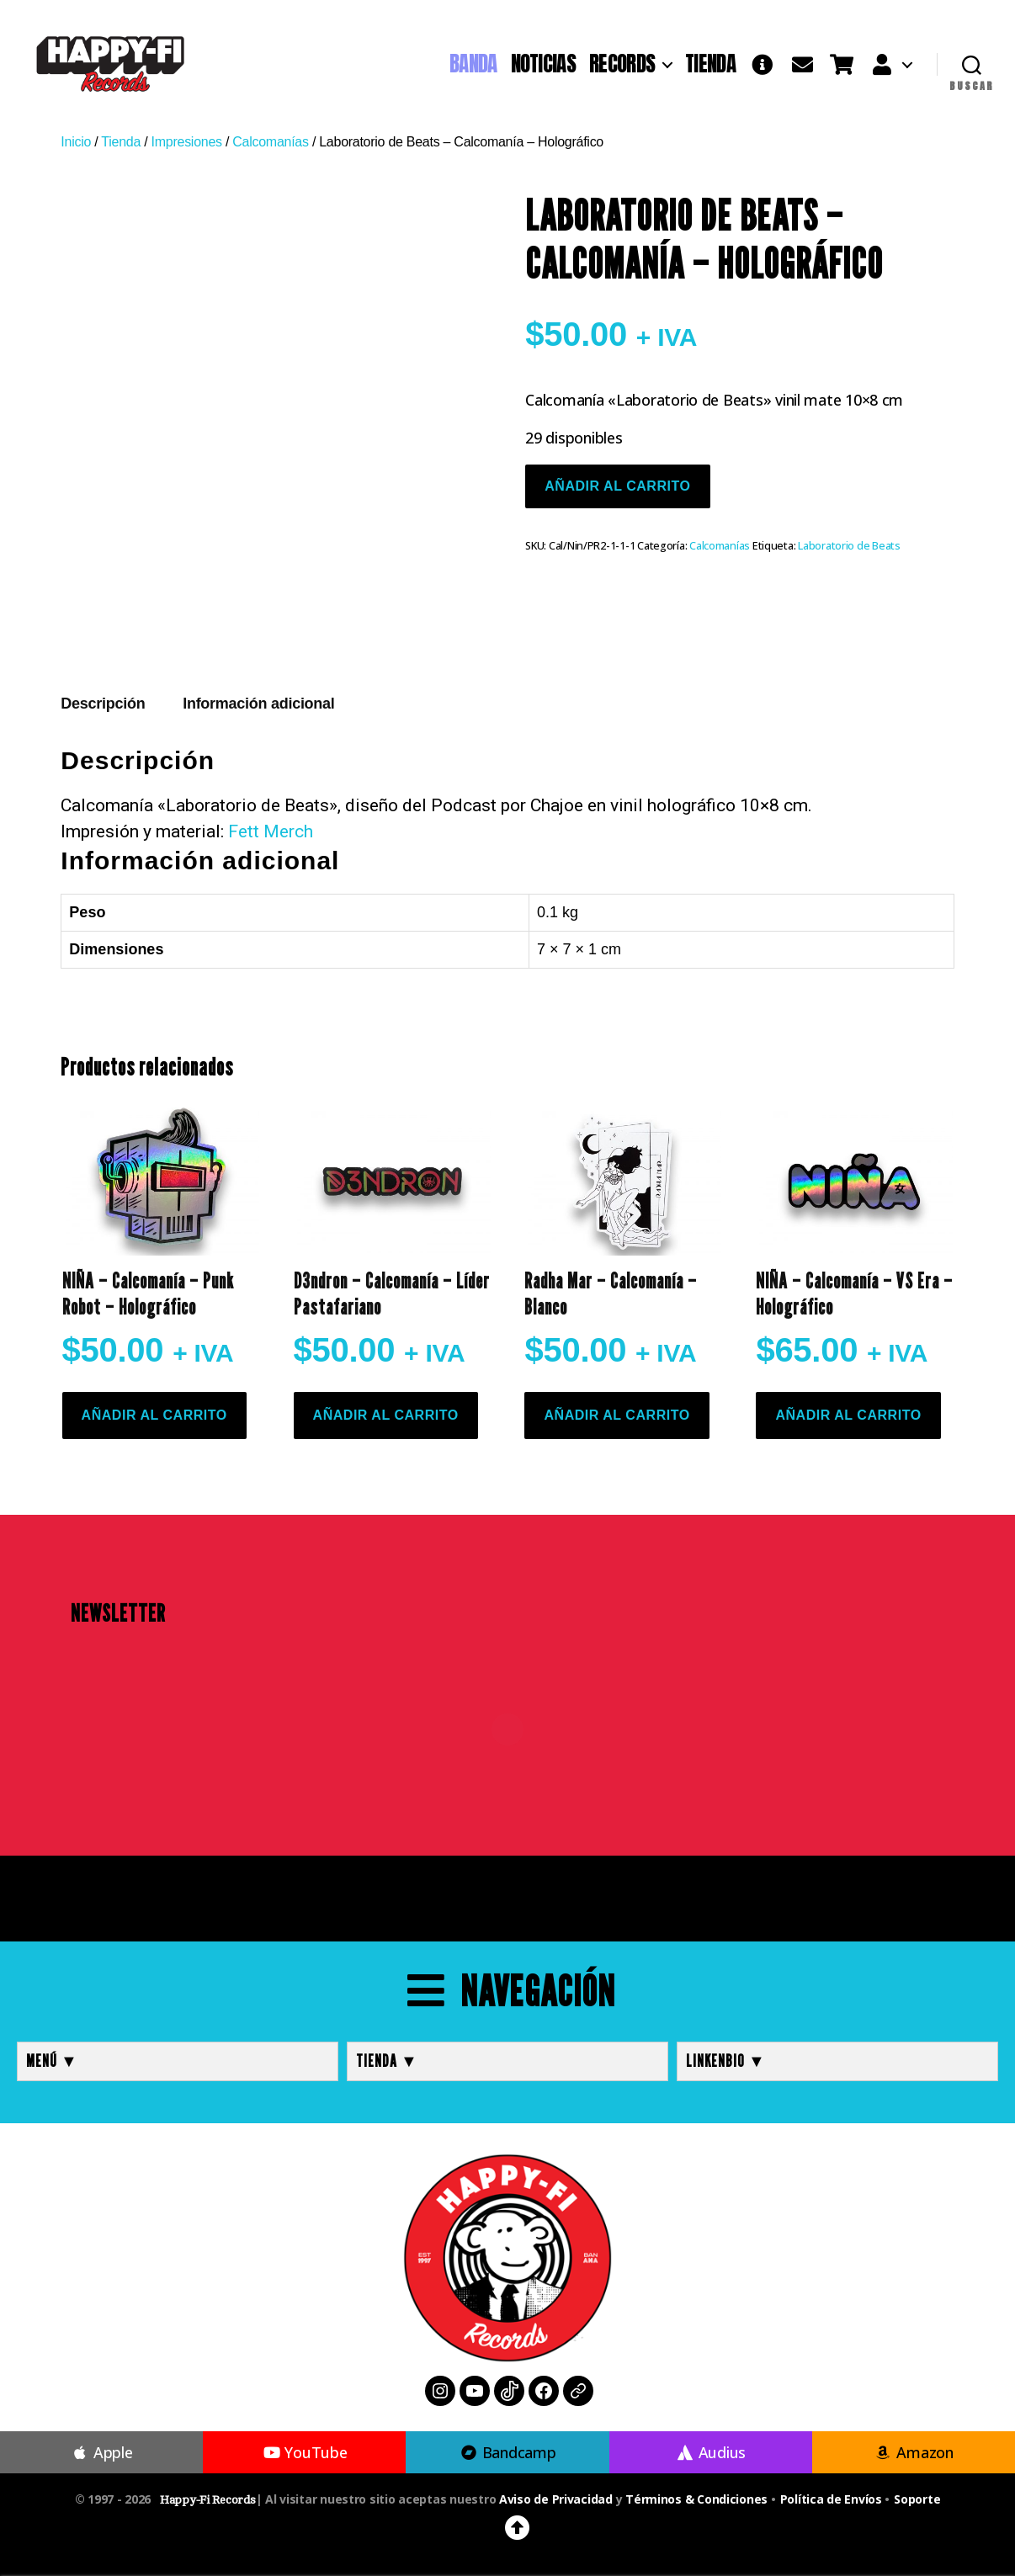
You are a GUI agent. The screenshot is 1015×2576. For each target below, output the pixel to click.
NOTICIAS (543, 64)
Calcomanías (270, 142)
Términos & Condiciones (696, 2499)
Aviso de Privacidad (556, 2499)
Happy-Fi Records (208, 2500)
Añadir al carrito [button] (154, 1415)
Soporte (917, 2499)
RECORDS (622, 64)
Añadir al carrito (617, 486)
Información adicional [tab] (258, 703)
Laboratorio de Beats (849, 546)
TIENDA (710, 64)
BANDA (473, 64)
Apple (102, 2452)
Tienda (121, 142)
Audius (710, 2452)
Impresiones (186, 142)
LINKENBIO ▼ (726, 2061)
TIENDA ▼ (387, 2061)
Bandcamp (507, 2452)
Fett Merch (270, 831)
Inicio (76, 142)
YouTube (304, 2452)
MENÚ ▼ (52, 2061)
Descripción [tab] (103, 703)
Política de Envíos (831, 2499)
